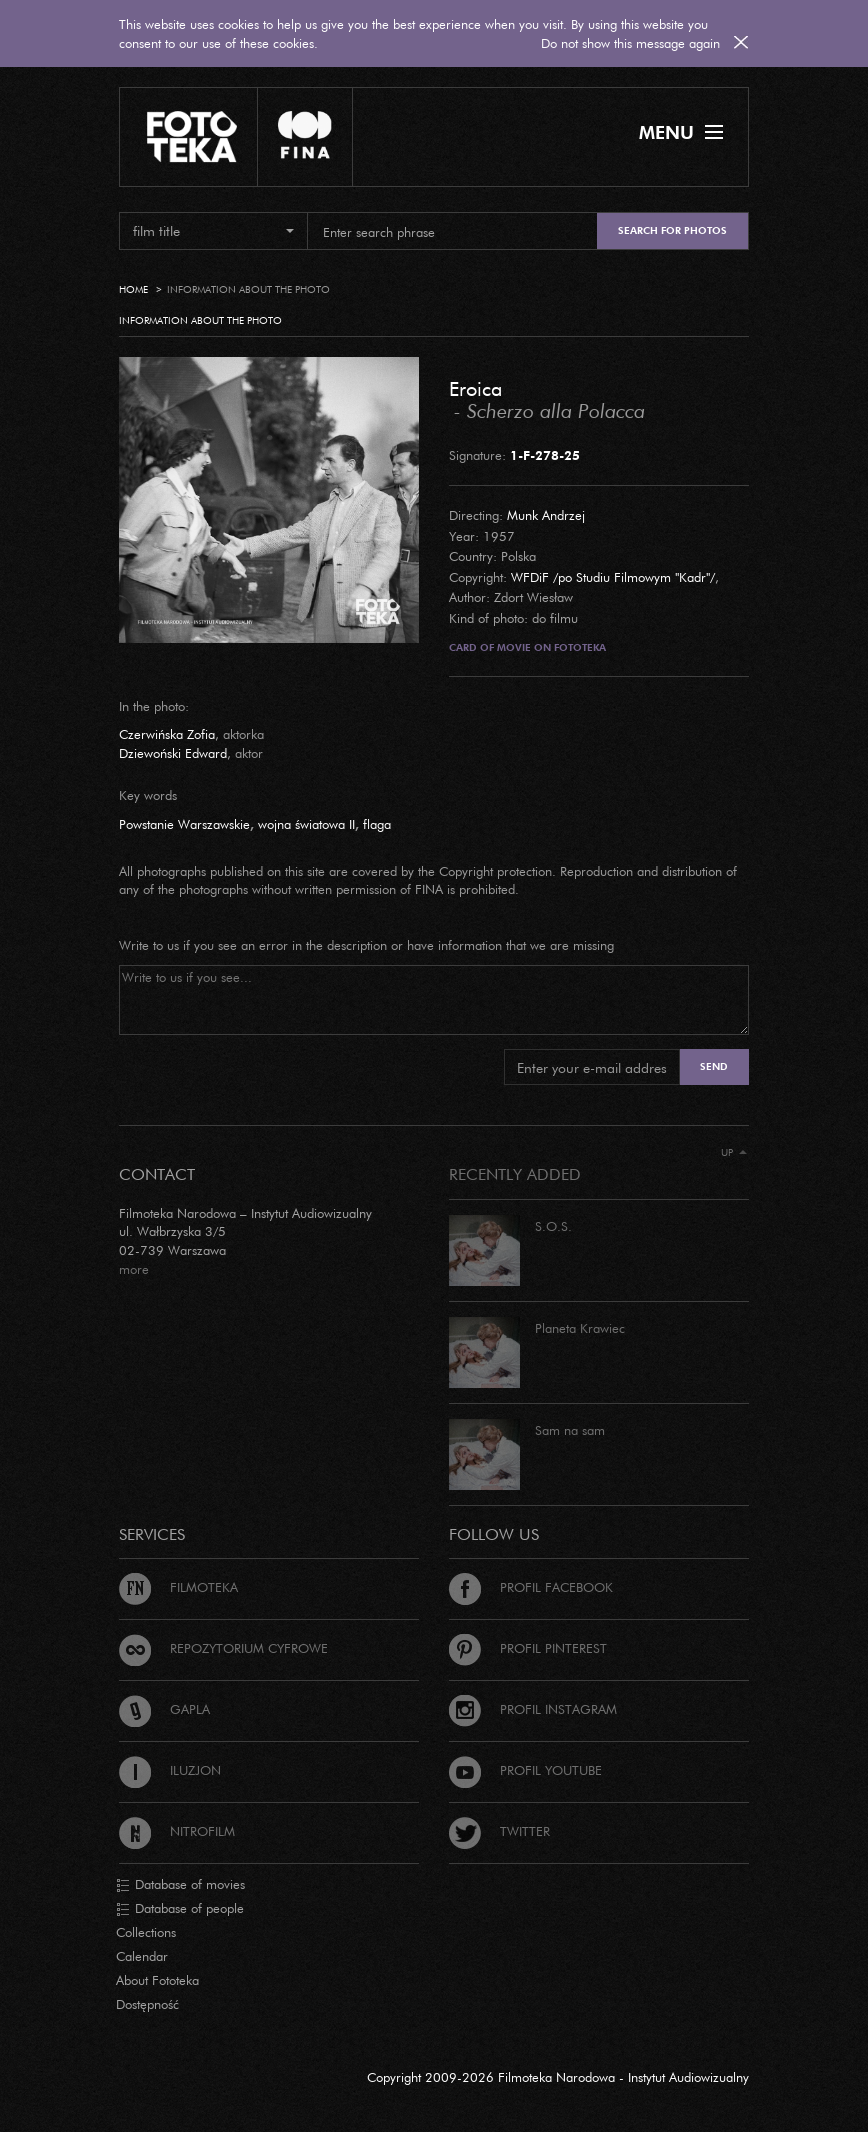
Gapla (164, 1709)
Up (734, 1152)
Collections (146, 1932)
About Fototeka (157, 1980)
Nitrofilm (177, 1831)
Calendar (142, 1956)
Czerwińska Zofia (167, 734)
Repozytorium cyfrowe (223, 1648)
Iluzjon (170, 1770)
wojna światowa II (306, 824)
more (134, 1269)
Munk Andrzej (546, 515)
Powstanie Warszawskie (184, 824)
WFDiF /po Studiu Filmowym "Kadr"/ (613, 577)
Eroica (475, 388)
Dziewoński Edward (173, 753)
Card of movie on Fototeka (527, 647)
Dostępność (147, 2004)
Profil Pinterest (528, 1648)
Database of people (180, 1909)
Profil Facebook (531, 1587)
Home (133, 289)
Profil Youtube (525, 1770)
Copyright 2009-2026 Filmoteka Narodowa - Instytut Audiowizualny (558, 2077)
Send (714, 1066)
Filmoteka (178, 1587)
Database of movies (180, 1885)
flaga (377, 824)
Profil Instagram (533, 1709)
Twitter (499, 1831)
